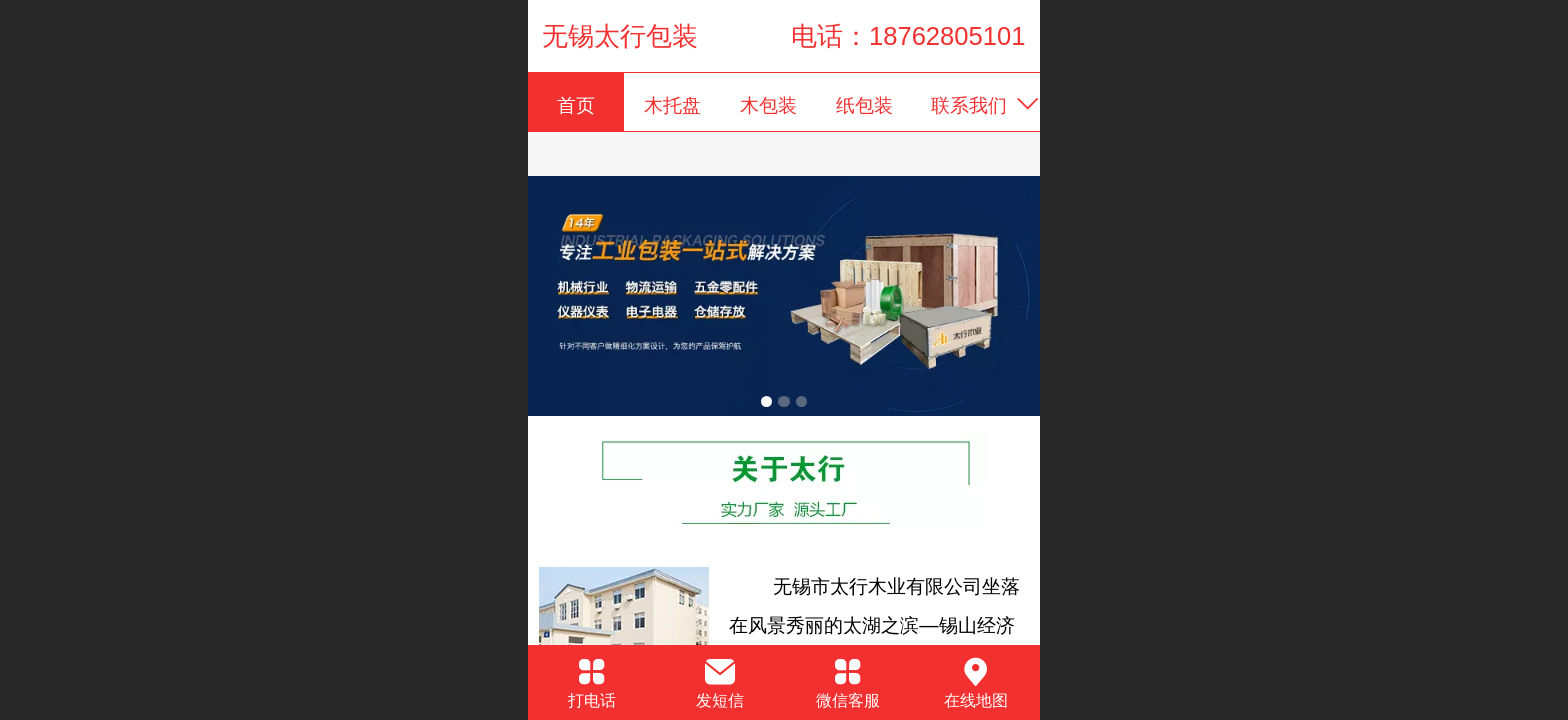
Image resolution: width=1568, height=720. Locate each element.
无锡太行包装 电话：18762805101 (783, 36)
